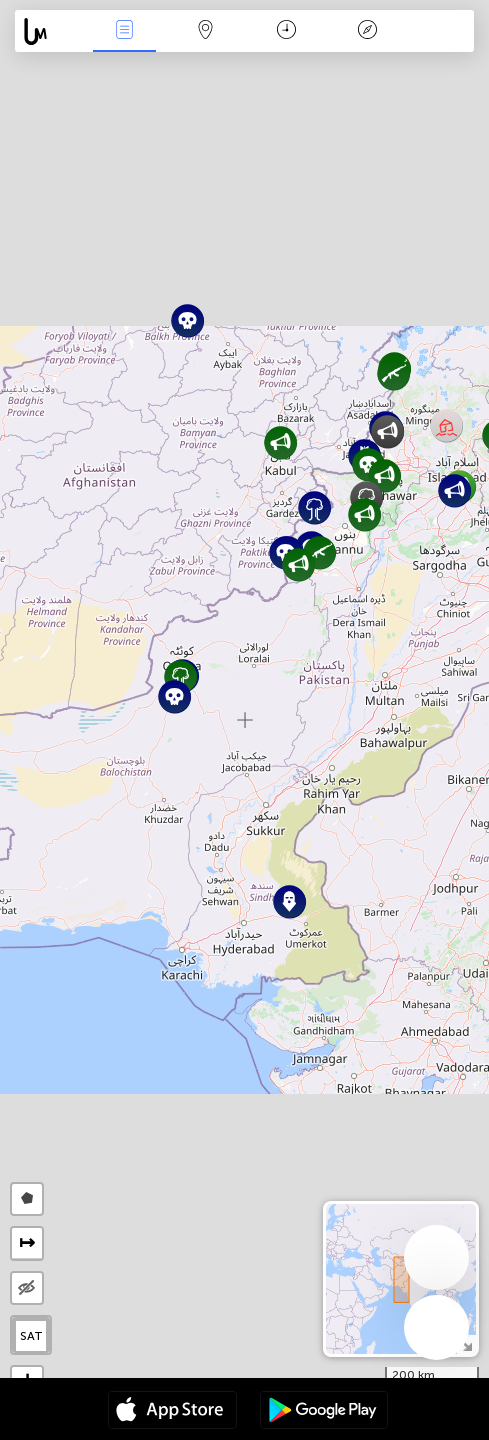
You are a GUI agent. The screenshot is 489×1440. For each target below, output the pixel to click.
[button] (446, 425)
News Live (124, 31)
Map (205, 31)
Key (368, 31)
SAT (31, 1336)
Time (286, 31)
